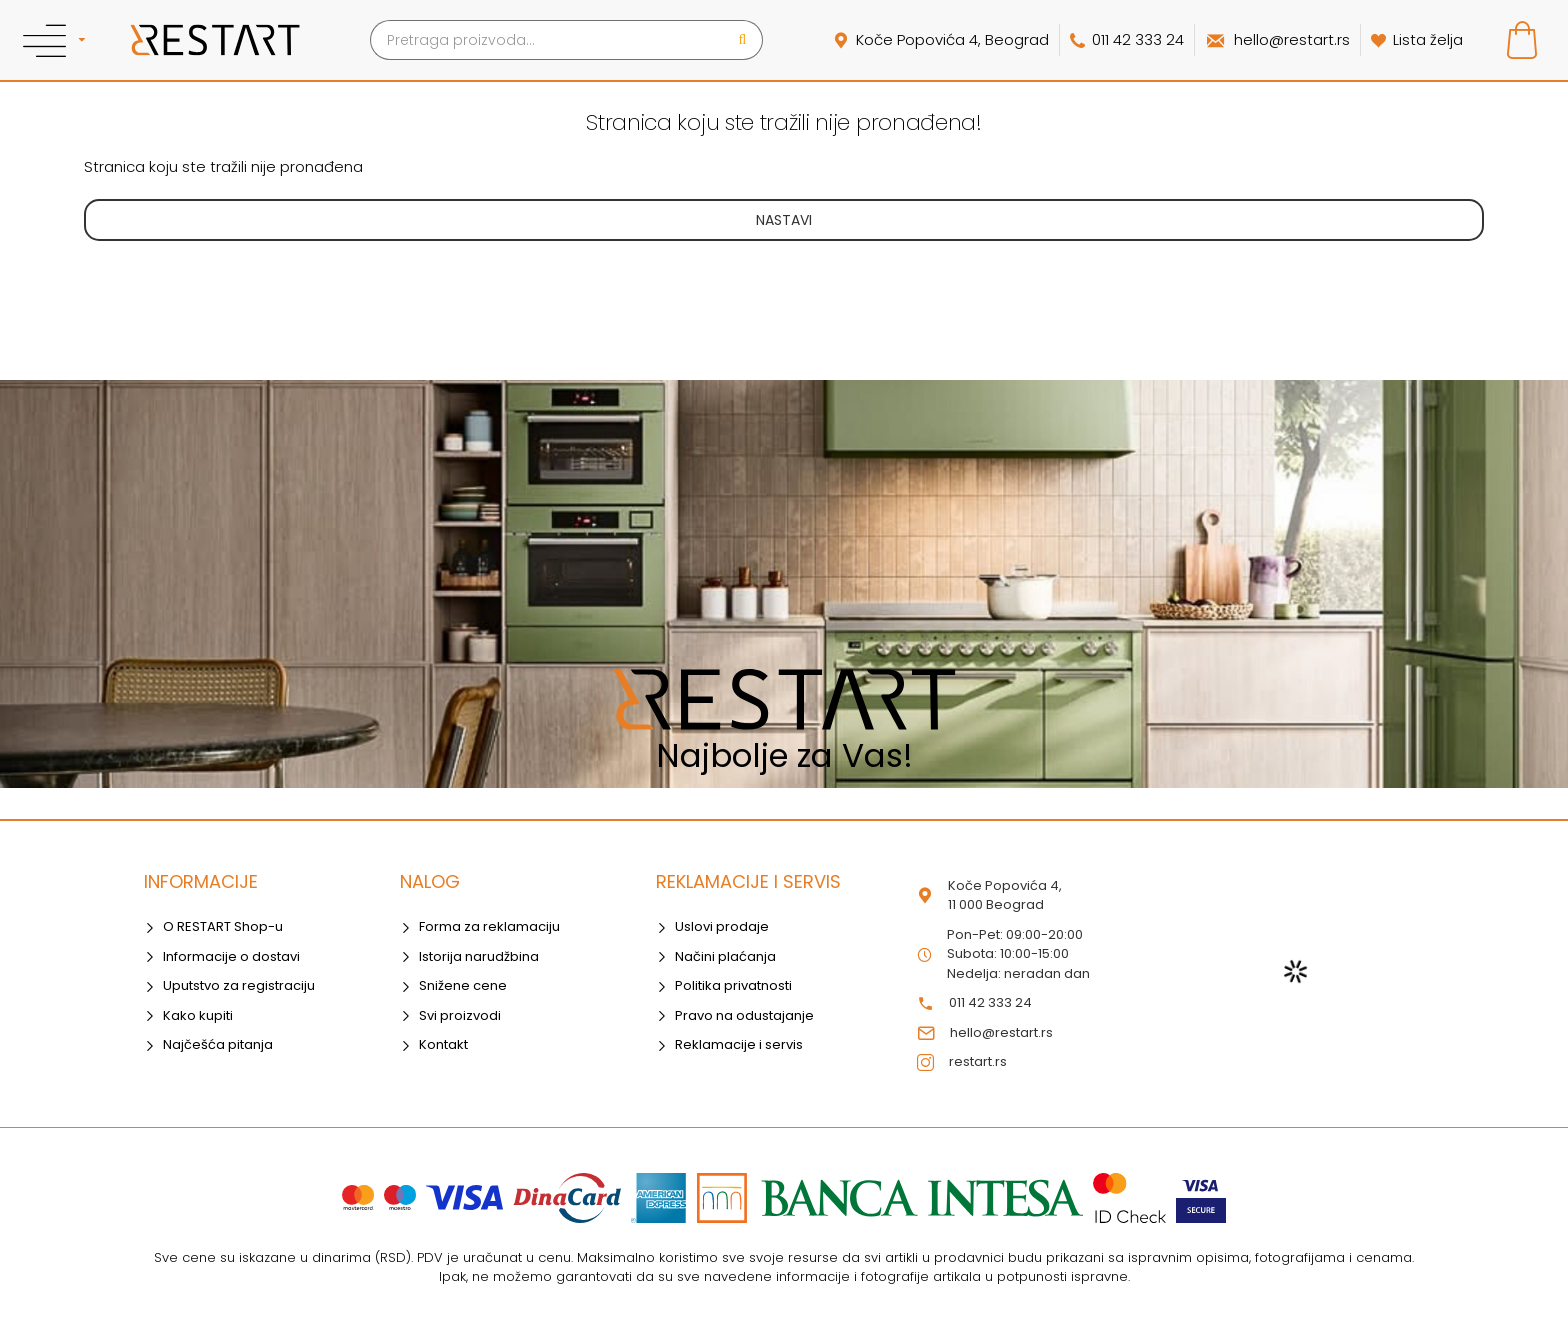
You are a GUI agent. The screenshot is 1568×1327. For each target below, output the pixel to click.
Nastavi (784, 220)
